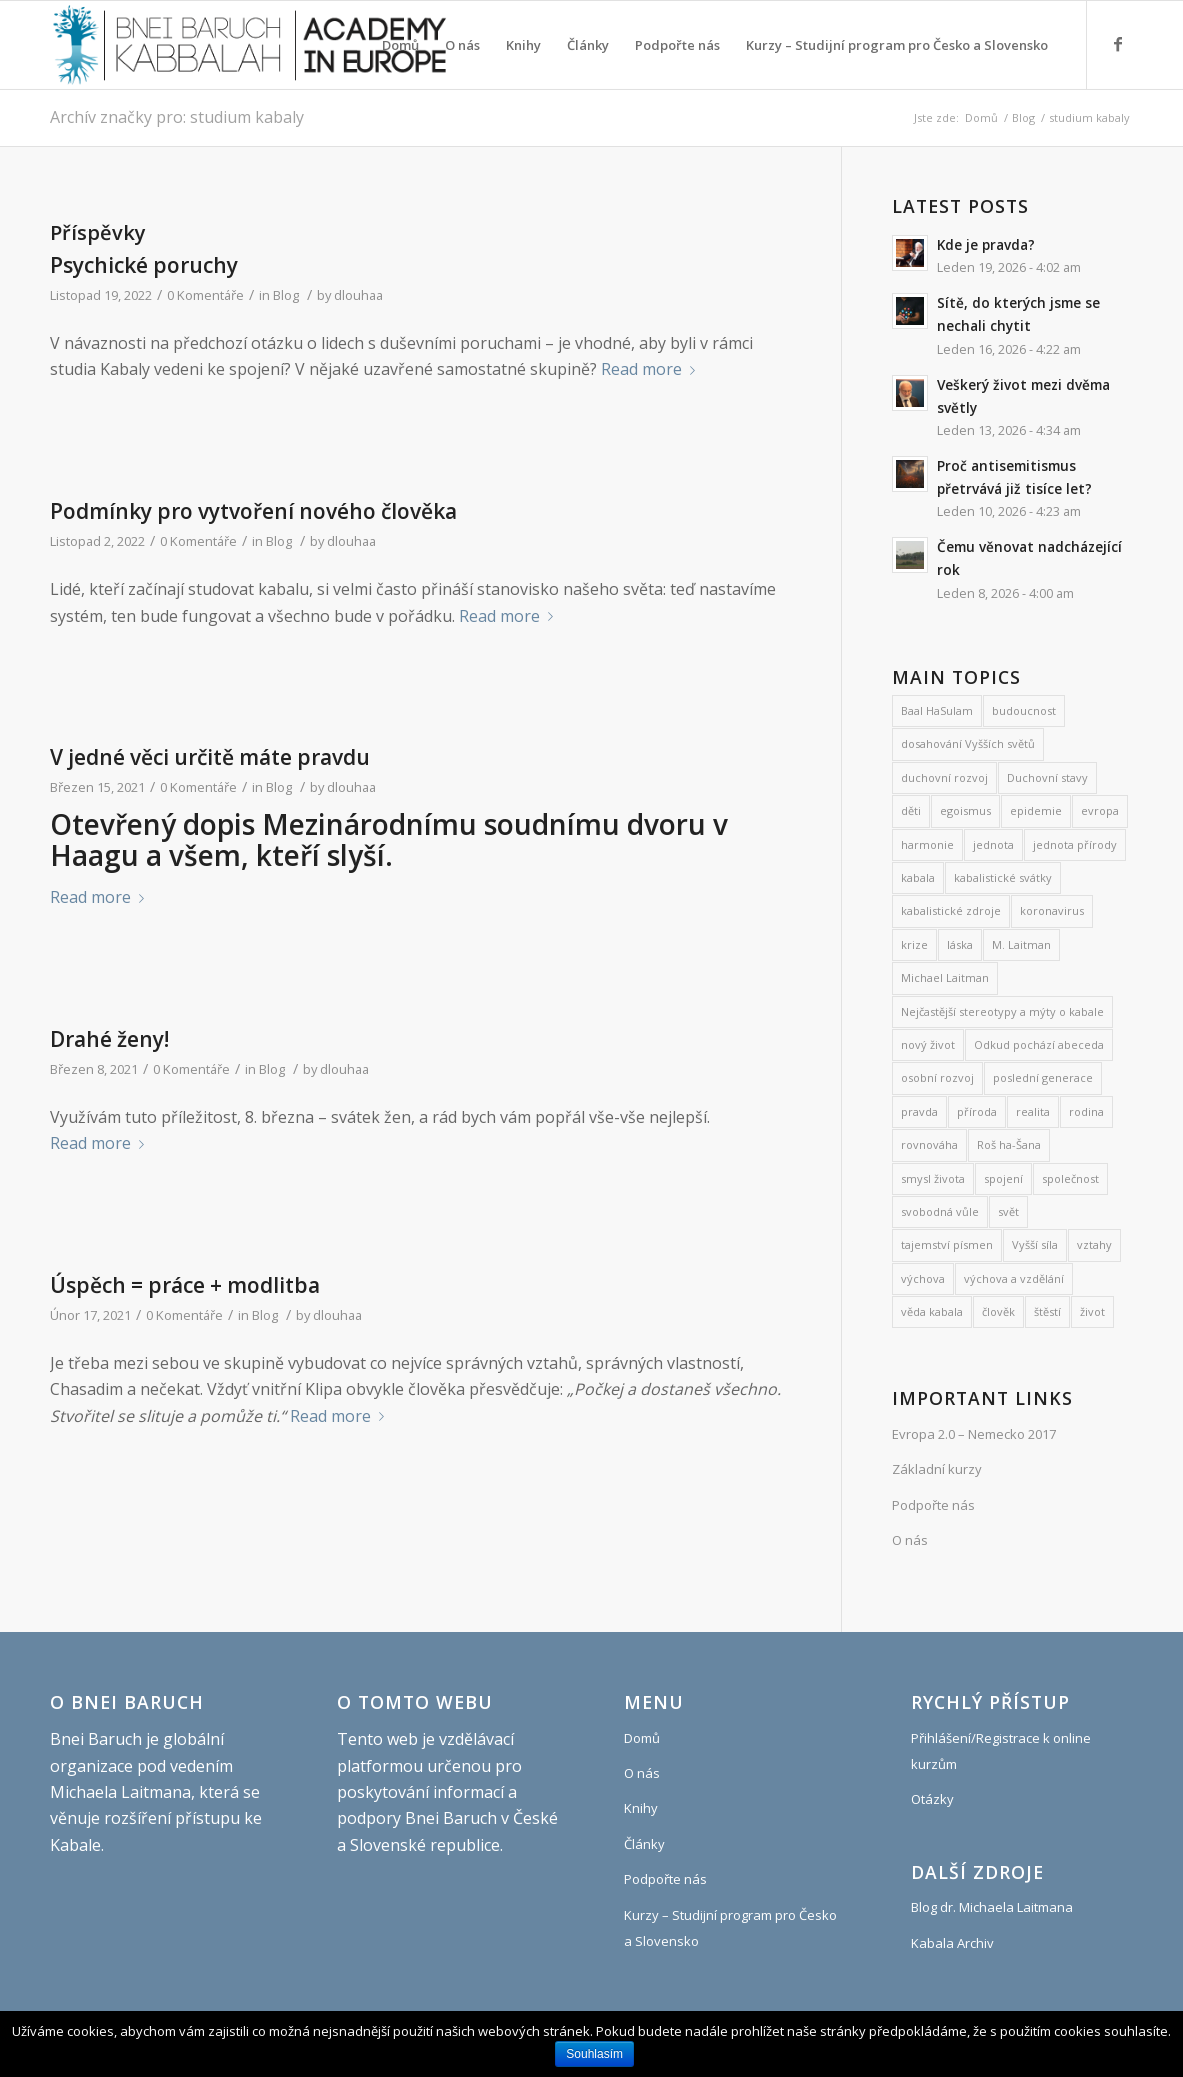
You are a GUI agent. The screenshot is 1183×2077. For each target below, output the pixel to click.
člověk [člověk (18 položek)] (998, 1311)
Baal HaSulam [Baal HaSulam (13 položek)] (937, 710)
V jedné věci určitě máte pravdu (210, 757)
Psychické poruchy (144, 265)
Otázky (932, 1799)
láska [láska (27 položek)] (960, 944)
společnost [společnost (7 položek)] (1070, 1178)
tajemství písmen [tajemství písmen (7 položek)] (947, 1244)
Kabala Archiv (952, 1943)
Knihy (641, 1808)
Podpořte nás (933, 1505)
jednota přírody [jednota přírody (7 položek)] (1075, 844)
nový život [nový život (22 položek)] (928, 1044)
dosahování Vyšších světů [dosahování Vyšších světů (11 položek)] (968, 743)
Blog (1023, 117)
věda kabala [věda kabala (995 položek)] (932, 1311)
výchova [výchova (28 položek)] (923, 1278)
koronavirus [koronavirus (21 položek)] (1052, 910)
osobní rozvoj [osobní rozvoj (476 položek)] (937, 1077)
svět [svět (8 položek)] (1008, 1211)
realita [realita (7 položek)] (1033, 1111)
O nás (910, 1540)
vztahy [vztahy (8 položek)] (1094, 1244)
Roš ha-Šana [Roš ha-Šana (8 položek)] (1009, 1144)
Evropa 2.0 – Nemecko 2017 (974, 1434)
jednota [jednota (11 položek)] (993, 844)
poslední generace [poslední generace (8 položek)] (1043, 1077)
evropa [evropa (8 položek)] (1100, 810)
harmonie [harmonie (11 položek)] (927, 844)
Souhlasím (594, 2054)
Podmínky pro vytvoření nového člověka (253, 511)
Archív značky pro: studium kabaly (177, 117)
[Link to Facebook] (1118, 44)
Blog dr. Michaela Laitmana (992, 1907)
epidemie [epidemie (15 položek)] (1036, 810)
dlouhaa (358, 295)
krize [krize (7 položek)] (914, 944)
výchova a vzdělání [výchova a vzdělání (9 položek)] (1014, 1278)
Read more (652, 369)
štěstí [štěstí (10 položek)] (1047, 1311)
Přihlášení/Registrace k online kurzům (1001, 1751)
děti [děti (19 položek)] (911, 810)
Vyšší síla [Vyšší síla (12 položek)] (1035, 1244)
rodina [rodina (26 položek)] (1086, 1111)
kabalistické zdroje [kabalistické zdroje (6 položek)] (951, 910)
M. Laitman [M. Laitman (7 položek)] (1021, 944)
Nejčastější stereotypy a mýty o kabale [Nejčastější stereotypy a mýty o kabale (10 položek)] (1002, 1011)
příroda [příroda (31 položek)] (977, 1111)
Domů (981, 117)
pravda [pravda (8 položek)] (919, 1111)
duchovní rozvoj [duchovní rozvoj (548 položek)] (944, 777)
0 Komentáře (205, 295)
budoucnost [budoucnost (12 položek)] (1024, 710)
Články (644, 1844)
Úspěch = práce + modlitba (185, 1285)
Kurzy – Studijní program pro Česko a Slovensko (730, 1928)
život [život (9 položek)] (1092, 1311)
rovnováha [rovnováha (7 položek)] (929, 1144)
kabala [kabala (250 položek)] (918, 877)
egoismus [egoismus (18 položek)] (965, 810)
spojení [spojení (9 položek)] (1003, 1178)
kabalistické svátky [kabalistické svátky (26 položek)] (1003, 877)
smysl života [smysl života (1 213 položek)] (933, 1178)
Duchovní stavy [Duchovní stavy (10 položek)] (1047, 777)
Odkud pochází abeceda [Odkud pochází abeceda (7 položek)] (1039, 1044)
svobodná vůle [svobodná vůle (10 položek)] (940, 1211)
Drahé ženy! (109, 1039)
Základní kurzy (937, 1469)
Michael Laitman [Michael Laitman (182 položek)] (945, 977)
